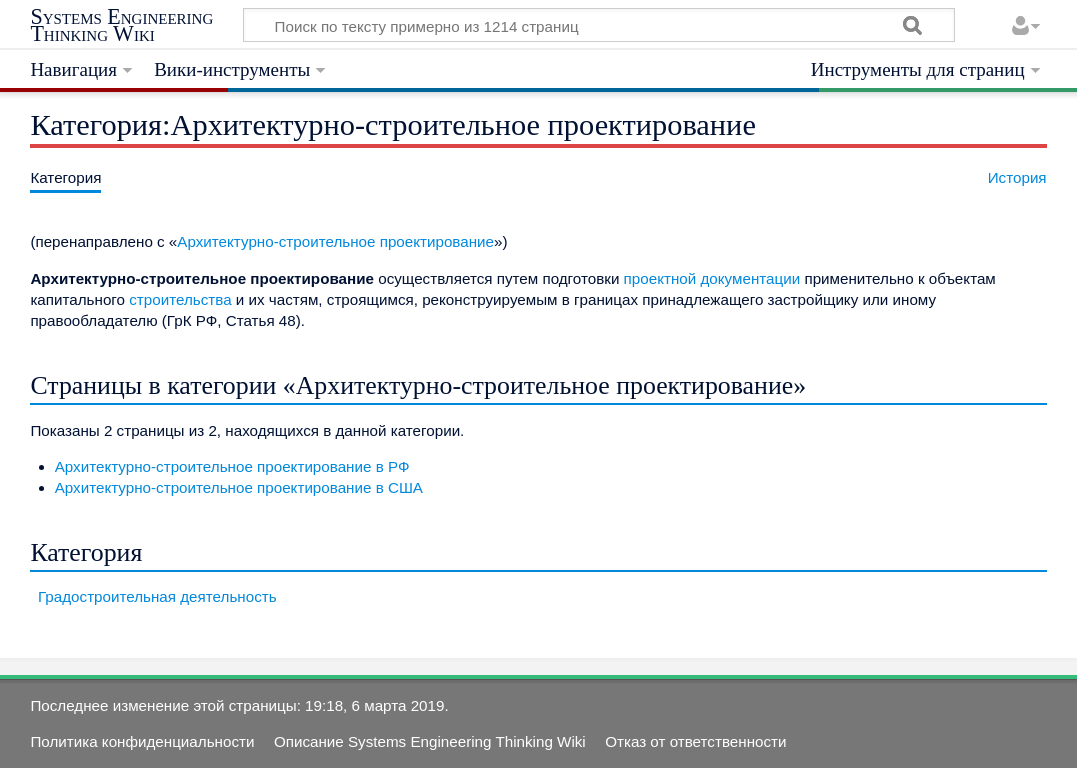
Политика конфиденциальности (142, 741)
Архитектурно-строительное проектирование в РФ (232, 466)
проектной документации (712, 278)
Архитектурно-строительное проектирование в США (239, 487)
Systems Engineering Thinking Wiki (121, 25)
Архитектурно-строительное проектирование (335, 241)
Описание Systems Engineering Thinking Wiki (430, 741)
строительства (180, 299)
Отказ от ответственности (695, 741)
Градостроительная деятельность (157, 596)
